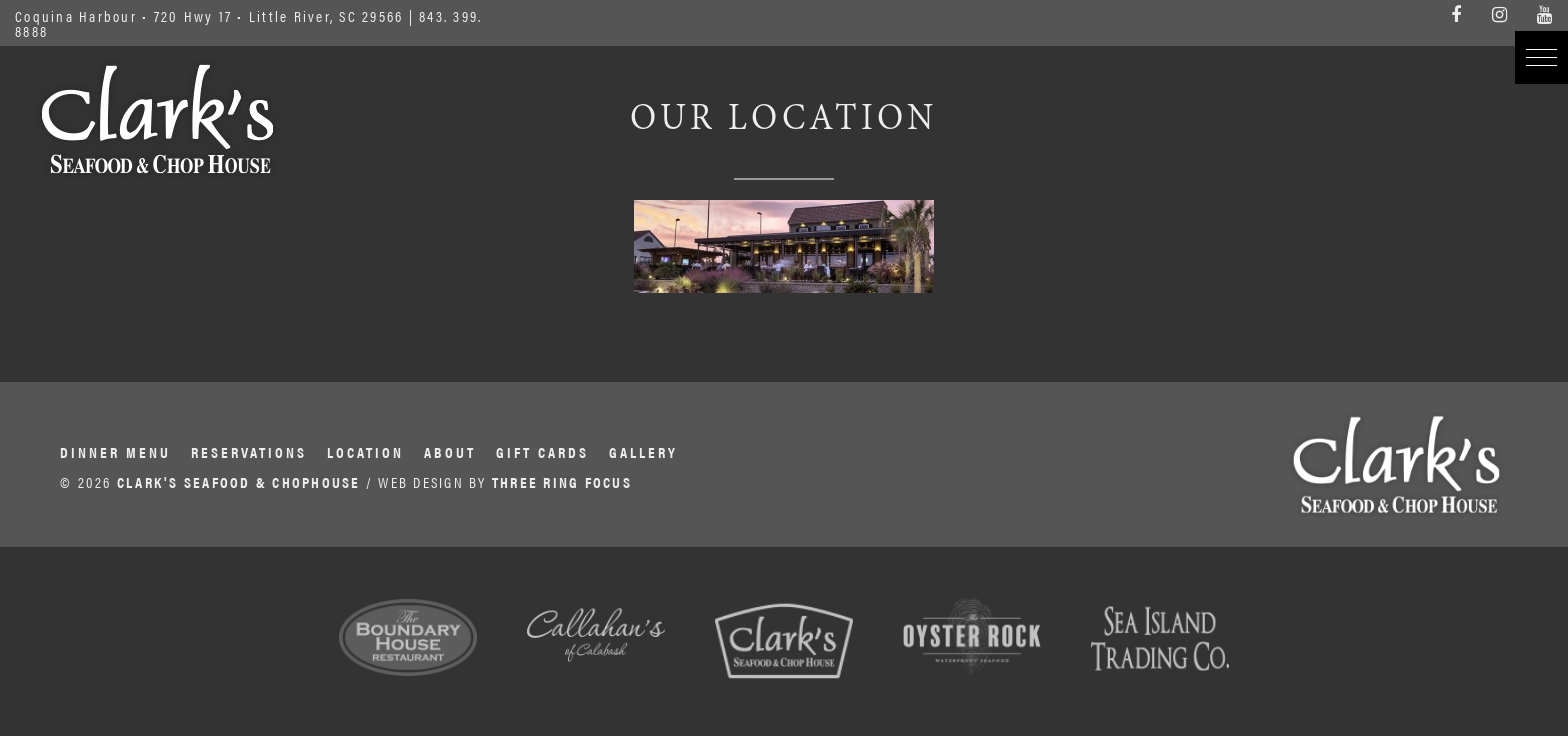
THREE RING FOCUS (562, 481)
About (450, 451)
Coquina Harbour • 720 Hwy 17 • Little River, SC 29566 (209, 15)
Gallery (643, 451)
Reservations (249, 451)
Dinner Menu (115, 451)
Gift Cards (542, 451)
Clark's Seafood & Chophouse (157, 119)
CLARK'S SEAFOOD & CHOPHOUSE (239, 481)
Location (365, 451)
